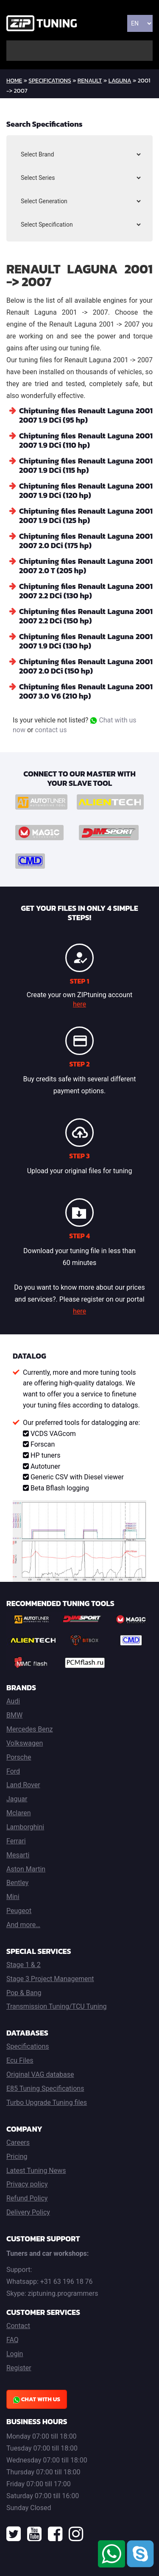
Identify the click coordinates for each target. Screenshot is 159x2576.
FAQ (12, 2340)
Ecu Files (19, 2060)
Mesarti (17, 1855)
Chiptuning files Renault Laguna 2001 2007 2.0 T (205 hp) (86, 565)
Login (14, 2354)
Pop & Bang (23, 1993)
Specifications (49, 80)
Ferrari (16, 1841)
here (79, 1004)
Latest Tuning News (36, 2171)
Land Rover (23, 1785)
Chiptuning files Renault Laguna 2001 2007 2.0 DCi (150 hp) (86, 666)
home (14, 80)
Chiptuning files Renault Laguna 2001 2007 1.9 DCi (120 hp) (86, 490)
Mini (13, 1897)
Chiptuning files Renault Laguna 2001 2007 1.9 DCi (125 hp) (86, 515)
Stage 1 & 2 (23, 1965)
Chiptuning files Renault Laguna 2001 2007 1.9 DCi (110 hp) (86, 440)
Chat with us (36, 2399)
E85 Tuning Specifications (45, 2088)
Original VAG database (40, 2074)
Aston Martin (25, 1869)
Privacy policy (27, 2184)
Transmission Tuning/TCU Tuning (56, 2006)
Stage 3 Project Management (50, 1979)
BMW (14, 1715)
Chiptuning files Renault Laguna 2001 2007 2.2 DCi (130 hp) (86, 590)
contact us (51, 730)
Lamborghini (25, 1827)
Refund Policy (26, 2198)
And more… (23, 1925)
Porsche (18, 1757)
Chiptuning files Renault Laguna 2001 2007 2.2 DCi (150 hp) (86, 616)
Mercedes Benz (29, 1729)
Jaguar (16, 1799)
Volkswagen (24, 1743)
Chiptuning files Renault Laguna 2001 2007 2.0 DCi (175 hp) (86, 540)
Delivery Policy (28, 2212)
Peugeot (18, 1911)
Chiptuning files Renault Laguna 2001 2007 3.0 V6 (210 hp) (86, 691)
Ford (13, 1771)
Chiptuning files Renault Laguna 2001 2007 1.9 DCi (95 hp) (86, 415)
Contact (18, 2326)
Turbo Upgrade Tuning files (46, 2102)
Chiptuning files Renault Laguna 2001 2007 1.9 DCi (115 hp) (86, 465)
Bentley (17, 1883)
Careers (18, 2142)
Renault (90, 80)
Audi (13, 1701)
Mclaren (18, 1813)
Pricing (17, 2156)
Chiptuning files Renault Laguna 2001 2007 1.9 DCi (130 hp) (86, 641)
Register (18, 2368)
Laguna (120, 80)
